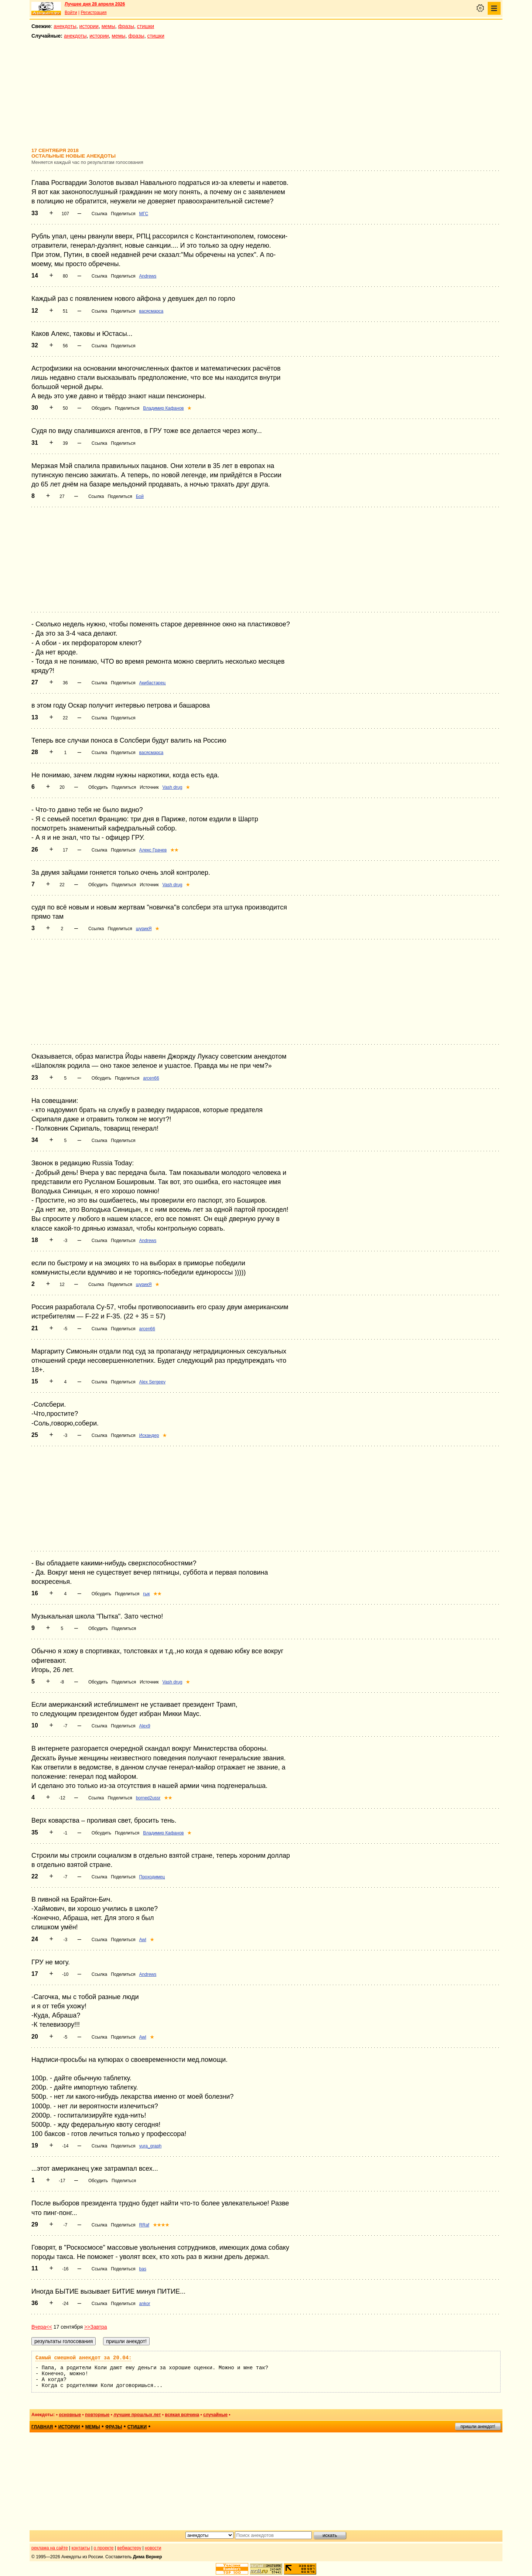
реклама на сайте (49, 2548)
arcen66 (151, 1078)
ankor (144, 2303)
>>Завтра (95, 2327)
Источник (149, 787)
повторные (97, 2414)
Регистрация (93, 12)
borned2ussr (148, 1798)
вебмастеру (129, 2548)
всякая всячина (182, 2414)
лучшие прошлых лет (137, 2414)
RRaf (144, 2225)
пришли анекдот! (477, 2426)
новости (153, 2548)
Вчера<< (41, 2327)
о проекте (104, 2548)
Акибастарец (152, 682)
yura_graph (150, 2146)
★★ (174, 850)
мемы (108, 26)
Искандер (149, 1435)
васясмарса (151, 311)
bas (142, 2268)
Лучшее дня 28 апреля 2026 (95, 4)
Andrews (148, 276)
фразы (126, 26)
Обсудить (101, 408)
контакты (81, 2548)
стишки (145, 26)
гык (146, 1593)
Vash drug (173, 787)
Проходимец (152, 1876)
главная (42, 2426)
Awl (142, 1939)
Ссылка (99, 213)
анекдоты (65, 26)
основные (70, 2414)
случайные (215, 2414)
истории (89, 26)
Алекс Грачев (153, 850)
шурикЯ (144, 928)
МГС (144, 213)
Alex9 (144, 1726)
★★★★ (161, 2225)
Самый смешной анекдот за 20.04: (83, 2358)
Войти (71, 12)
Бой (140, 496)
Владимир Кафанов (163, 408)
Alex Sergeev (152, 1382)
